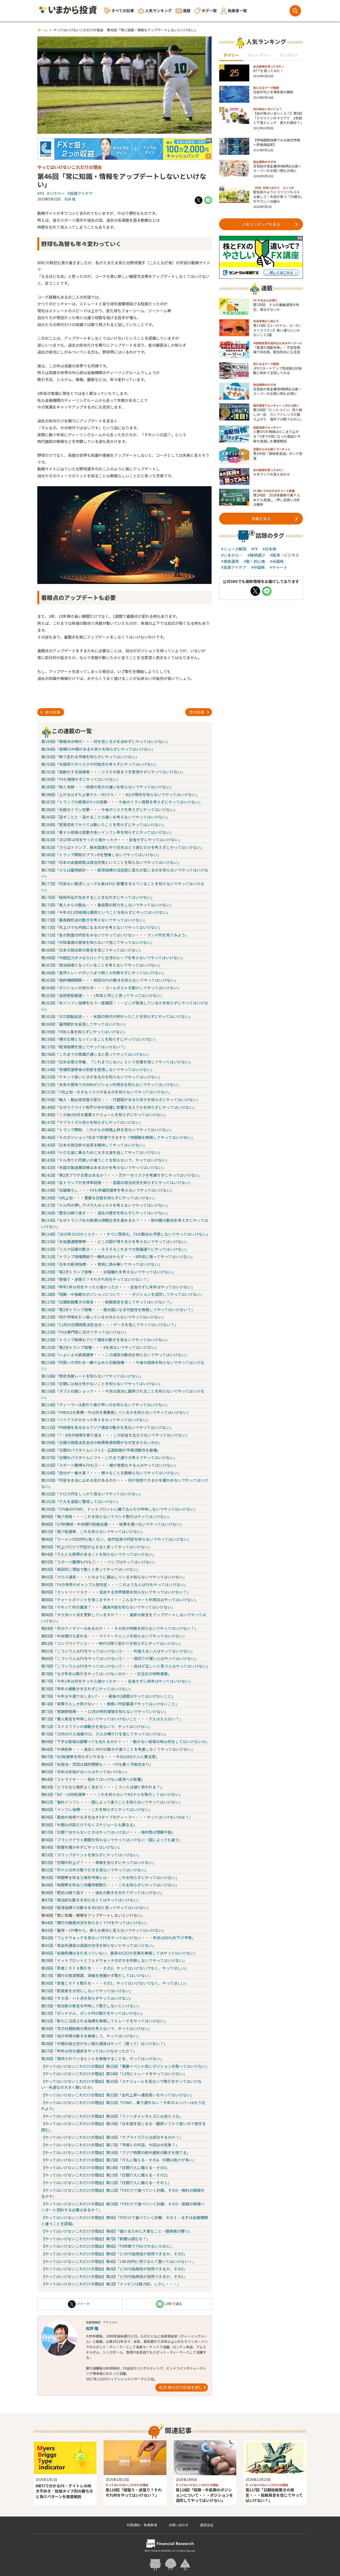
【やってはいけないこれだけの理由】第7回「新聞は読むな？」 (95, 2239)
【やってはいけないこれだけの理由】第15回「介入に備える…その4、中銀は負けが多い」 (119, 2160)
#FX (40, 193)
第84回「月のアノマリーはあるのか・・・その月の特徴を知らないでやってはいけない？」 (119, 1628)
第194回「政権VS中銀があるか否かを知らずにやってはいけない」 (98, 749)
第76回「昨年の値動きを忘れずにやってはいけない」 (87, 1689)
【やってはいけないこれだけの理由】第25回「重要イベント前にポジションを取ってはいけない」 (125, 2066)
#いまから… (232, 555)
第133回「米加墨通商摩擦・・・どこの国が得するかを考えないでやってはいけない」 (115, 1241)
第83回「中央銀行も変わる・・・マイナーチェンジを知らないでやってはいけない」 (114, 1636)
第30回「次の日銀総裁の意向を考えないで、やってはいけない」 (96, 2028)
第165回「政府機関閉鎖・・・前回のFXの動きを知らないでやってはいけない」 (109, 980)
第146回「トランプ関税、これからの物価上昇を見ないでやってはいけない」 (107, 1129)
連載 (183, 10)
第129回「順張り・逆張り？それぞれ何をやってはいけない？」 (96, 1279)
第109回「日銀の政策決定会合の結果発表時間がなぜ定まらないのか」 (101, 1442)
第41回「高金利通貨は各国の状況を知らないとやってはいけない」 (98, 1945)
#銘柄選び (256, 555)
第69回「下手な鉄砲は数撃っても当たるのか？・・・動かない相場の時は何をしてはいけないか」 (125, 1741)
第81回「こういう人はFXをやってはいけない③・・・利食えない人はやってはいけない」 (118, 1651)
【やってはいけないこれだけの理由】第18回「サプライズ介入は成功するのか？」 (112, 2137)
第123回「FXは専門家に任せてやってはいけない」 (84, 1332)
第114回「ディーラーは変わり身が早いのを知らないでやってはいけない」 (105, 1404)
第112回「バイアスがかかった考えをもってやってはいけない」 (95, 1420)
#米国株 (277, 561)
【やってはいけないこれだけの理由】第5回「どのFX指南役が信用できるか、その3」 (114, 2254)
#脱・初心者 (254, 561)
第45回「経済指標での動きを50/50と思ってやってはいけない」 (96, 1907)
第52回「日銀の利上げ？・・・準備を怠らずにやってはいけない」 (98, 1862)
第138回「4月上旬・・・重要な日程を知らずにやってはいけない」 (99, 1198)
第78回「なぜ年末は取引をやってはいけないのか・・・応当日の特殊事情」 (106, 1673)
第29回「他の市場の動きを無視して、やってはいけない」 (91, 2036)
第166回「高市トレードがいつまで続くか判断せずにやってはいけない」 (103, 972)
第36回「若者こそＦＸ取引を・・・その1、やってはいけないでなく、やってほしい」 (115, 1983)
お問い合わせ (178, 2524)
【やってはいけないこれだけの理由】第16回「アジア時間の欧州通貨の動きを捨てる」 (115, 2152)
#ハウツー (56, 193)
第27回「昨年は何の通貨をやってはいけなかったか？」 (89, 2051)
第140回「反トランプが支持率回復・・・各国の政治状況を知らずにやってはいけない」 (117, 1182)
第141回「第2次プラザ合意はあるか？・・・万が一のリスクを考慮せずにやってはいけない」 (122, 1175)
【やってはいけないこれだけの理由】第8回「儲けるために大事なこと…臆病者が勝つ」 (116, 2231)
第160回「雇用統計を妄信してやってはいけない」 (84, 1024)
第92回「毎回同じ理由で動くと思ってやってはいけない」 (91, 1569)
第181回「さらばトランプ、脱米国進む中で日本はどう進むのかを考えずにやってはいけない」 (122, 847)
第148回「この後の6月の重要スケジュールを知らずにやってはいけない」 (104, 1114)
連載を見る (274, 518)
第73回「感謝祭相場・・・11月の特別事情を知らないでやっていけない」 (104, 1711)
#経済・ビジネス (284, 555)
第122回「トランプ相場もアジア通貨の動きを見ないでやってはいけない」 (105, 1339)
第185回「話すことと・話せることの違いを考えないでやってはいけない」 (105, 817)
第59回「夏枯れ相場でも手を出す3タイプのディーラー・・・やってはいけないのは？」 (117, 1817)
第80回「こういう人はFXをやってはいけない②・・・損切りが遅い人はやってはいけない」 (120, 1658)
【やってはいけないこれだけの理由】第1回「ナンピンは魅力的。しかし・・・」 (111, 2284)
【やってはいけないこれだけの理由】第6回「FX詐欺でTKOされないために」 (107, 2246)
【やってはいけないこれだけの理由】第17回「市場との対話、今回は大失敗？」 (110, 2145)
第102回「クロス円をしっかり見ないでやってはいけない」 (92, 1494)
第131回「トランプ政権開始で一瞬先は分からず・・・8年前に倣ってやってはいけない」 (118, 1256)
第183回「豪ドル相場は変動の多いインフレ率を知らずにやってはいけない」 (107, 832)
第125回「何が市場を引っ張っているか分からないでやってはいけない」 (103, 1317)
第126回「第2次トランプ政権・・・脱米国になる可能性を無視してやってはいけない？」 (118, 1309)
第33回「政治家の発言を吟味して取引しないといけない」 (91, 2006)
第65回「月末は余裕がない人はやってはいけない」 (85, 1771)
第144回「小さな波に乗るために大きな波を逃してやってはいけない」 (101, 1152)
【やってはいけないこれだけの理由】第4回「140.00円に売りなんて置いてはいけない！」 (118, 2261)
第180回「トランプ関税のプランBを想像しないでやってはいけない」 (101, 854)
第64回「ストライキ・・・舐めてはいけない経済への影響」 (93, 1779)
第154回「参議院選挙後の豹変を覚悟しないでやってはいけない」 (98, 1069)
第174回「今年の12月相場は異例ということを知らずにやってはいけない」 (105, 912)
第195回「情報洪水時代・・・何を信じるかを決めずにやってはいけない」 (105, 741)
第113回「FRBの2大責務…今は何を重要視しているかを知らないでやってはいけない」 (116, 1412)
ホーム (43, 29)
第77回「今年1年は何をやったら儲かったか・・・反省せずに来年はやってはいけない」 (117, 1681)
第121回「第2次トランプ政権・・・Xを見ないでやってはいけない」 (100, 1347)
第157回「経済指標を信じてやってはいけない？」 (84, 1047)
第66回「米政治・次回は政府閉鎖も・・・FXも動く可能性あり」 (97, 1764)
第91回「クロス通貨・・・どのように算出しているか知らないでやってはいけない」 (114, 1577)
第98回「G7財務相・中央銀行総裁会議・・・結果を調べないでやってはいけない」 (112, 1524)
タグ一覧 (205, 11)
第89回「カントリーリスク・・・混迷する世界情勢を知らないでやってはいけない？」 (116, 1592)
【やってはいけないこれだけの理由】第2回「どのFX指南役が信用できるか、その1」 (114, 2276)
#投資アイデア (80, 193)
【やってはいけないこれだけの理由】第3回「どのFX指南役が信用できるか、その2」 (114, 2269)
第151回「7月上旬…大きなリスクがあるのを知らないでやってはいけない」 (106, 1092)
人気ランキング (155, 11)
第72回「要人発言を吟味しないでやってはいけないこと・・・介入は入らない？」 (112, 1719)
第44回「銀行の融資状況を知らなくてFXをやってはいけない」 (95, 1922)
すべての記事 (119, 11)
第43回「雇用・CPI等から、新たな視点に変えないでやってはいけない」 (103, 1930)
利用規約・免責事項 (142, 2524)
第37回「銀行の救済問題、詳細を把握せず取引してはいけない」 (97, 1975)
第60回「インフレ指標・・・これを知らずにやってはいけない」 (96, 1809)
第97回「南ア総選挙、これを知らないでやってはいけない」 (93, 1531)
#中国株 (258, 567)
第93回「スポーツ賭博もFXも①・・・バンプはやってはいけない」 (99, 1562)
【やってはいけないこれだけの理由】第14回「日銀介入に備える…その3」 (105, 2167)
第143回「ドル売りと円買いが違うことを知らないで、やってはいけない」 (105, 1160)
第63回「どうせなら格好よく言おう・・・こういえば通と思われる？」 (102, 1787)
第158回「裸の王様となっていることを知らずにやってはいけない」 (99, 1039)
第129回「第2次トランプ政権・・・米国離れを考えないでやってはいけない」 (108, 1272)
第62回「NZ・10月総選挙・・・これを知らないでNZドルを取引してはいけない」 (112, 1794)
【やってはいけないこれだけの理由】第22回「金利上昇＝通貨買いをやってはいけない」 (117, 2095)
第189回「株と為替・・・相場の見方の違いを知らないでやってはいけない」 (107, 787)
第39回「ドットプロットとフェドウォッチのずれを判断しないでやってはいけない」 (114, 1960)
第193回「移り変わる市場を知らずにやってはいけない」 (90, 757)
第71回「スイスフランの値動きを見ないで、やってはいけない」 (96, 1726)
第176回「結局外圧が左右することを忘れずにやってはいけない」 (98, 897)
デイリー (231, 55)
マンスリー (288, 55)
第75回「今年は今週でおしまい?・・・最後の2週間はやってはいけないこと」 (108, 1696)
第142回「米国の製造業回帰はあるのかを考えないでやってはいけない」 (103, 1167)
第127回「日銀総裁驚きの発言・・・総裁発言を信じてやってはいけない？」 (107, 1302)
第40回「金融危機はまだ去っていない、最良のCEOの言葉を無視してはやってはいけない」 (119, 1953)
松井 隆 (70, 199)
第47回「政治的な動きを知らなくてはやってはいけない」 (91, 1900)
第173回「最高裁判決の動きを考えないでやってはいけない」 (94, 920)
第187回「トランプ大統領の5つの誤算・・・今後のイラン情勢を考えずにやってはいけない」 (122, 802)
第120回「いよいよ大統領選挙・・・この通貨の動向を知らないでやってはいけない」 (115, 1355)
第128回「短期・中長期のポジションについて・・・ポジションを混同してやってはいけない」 (122, 1294)
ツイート (79, 2304)
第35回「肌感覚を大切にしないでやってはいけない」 (87, 1991)
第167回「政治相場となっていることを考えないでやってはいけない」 (101, 965)
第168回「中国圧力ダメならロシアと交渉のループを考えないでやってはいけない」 (113, 957)
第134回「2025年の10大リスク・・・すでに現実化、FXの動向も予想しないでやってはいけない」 (125, 1234)
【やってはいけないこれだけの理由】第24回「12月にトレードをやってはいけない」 (114, 2073)
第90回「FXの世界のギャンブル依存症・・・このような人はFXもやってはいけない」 (114, 1584)
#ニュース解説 (233, 549)
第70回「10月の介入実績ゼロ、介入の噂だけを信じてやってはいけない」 (104, 1734)
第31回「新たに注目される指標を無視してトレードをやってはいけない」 (104, 2021)
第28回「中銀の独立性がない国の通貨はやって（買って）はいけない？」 (104, 2043)
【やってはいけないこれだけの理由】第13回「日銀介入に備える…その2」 (105, 2175)
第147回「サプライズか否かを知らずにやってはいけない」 (92, 1122)
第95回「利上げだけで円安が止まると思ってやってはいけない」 (96, 1547)
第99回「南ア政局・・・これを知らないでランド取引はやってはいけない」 (106, 1516)
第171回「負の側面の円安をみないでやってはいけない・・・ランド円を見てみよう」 (115, 935)
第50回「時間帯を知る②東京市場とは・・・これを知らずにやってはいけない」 (110, 1877)
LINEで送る (169, 2304)
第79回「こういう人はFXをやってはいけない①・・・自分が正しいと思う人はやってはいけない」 (125, 1666)
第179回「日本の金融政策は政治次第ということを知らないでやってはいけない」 (111, 862)
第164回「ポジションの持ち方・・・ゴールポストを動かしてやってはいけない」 (111, 988)
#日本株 (269, 549)
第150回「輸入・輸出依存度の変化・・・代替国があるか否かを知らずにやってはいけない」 (121, 1099)
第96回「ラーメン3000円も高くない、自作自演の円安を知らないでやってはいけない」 (116, 1539)
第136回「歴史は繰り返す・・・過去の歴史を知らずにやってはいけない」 (105, 1213)
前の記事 (50, 712)
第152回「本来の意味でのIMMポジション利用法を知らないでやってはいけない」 (111, 1084)
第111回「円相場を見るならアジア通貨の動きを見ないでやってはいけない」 (107, 1427)
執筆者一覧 (234, 11)
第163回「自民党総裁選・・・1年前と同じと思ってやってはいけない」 (102, 995)
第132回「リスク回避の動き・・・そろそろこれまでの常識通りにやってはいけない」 (115, 1249)
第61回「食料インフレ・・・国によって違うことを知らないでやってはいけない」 (112, 1802)
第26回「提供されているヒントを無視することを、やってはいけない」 (102, 2058)
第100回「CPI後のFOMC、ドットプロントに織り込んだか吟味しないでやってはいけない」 (119, 1509)
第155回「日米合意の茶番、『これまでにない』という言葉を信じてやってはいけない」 (117, 1062)
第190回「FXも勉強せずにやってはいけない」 (81, 779)
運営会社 (206, 2524)
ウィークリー (259, 55)
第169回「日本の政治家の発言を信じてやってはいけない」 (92, 950)
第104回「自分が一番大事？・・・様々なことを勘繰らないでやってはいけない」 (111, 1473)
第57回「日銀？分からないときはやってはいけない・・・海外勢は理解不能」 (108, 1832)
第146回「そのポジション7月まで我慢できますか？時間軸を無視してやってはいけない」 (118, 1137)
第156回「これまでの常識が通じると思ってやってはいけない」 (95, 1054)
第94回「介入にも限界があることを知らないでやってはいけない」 (98, 1554)
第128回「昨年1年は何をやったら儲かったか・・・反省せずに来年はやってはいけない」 (118, 1287)
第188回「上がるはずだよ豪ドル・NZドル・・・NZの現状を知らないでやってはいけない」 (120, 794)
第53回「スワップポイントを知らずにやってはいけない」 (91, 1855)
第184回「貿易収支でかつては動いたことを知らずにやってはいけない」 (103, 824)
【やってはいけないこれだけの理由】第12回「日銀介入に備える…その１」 (106, 2182)
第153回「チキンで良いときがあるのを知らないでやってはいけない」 (101, 1077)
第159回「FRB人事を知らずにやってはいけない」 (84, 1032)
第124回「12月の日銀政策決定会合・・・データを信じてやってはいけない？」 (109, 1324)
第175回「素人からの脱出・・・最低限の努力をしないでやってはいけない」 (107, 905)
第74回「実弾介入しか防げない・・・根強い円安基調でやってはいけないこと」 (110, 1704)
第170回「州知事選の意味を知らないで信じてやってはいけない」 (98, 942)
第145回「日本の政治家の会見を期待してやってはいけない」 (94, 1145)
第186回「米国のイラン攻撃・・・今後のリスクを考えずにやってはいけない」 (109, 809)
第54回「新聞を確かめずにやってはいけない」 (81, 1847)
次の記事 (199, 712)
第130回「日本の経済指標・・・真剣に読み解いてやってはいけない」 (101, 1264)
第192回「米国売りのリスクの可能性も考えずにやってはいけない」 (99, 764)
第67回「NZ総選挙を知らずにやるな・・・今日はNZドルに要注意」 (100, 1756)
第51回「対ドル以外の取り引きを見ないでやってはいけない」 (95, 1870)
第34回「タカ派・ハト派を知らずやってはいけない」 (87, 1998)
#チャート (278, 567)
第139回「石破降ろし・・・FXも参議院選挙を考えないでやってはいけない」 (107, 1190)
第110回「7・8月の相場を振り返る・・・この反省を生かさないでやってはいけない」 (115, 1435)
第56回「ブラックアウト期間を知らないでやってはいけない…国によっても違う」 (112, 1840)
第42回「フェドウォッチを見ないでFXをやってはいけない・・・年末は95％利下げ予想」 (118, 1937)
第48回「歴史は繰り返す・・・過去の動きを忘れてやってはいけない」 (102, 1892)
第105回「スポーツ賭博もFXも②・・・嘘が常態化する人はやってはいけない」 (109, 1465)
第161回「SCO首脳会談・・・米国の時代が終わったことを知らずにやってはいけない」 (117, 1016)
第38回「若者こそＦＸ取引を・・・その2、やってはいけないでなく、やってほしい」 (115, 1968)
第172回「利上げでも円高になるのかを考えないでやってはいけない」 (101, 927)
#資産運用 (230, 561)
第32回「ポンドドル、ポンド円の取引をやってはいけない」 (93, 2013)
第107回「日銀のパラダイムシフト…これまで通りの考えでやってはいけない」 (109, 1457)
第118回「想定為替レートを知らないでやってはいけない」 (92, 1376)
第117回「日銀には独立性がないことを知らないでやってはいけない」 (101, 1383)
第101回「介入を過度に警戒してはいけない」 (80, 1501)
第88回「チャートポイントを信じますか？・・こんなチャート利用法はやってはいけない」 (119, 1599)
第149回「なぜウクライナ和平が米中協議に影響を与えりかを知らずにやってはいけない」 (119, 1107)
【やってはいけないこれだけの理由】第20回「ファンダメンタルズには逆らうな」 (112, 2116)
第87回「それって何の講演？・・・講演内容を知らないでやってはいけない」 (108, 1607)
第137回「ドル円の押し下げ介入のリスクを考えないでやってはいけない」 (105, 1205)
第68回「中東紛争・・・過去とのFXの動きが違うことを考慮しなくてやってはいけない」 (118, 1749)
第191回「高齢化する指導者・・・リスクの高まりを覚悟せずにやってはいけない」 (113, 772)
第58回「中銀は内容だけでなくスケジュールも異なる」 (89, 1824)
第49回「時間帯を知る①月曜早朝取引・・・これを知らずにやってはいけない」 (110, 1885)
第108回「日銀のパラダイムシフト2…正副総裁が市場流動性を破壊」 (101, 1450)
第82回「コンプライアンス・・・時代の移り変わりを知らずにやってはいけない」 (112, 1643)
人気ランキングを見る (270, 224)
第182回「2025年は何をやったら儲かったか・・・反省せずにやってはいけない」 (111, 839)
